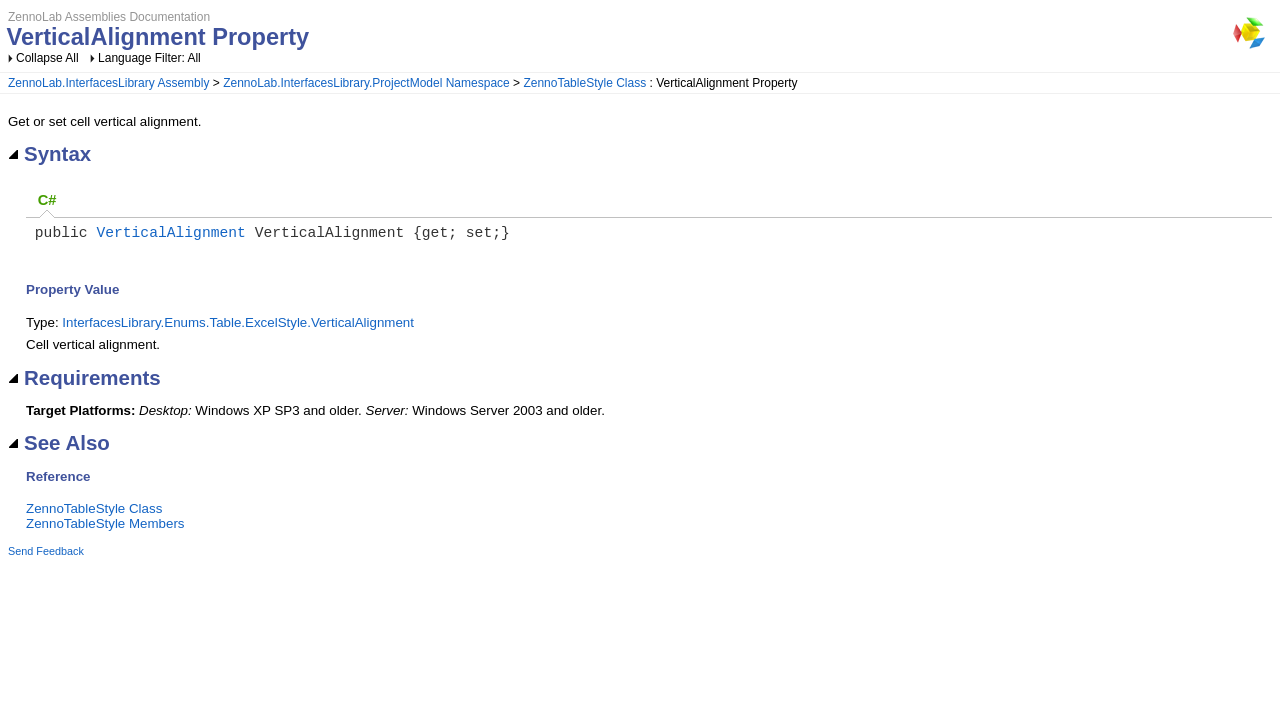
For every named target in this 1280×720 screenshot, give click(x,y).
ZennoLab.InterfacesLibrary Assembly (108, 83)
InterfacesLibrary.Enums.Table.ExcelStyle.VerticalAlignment (238, 326)
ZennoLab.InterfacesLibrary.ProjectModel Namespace (366, 83)
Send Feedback (46, 555)
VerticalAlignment (171, 235)
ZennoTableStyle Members (105, 527)
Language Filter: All (149, 58)
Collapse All (47, 58)
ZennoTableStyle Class (584, 83)
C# (47, 200)
